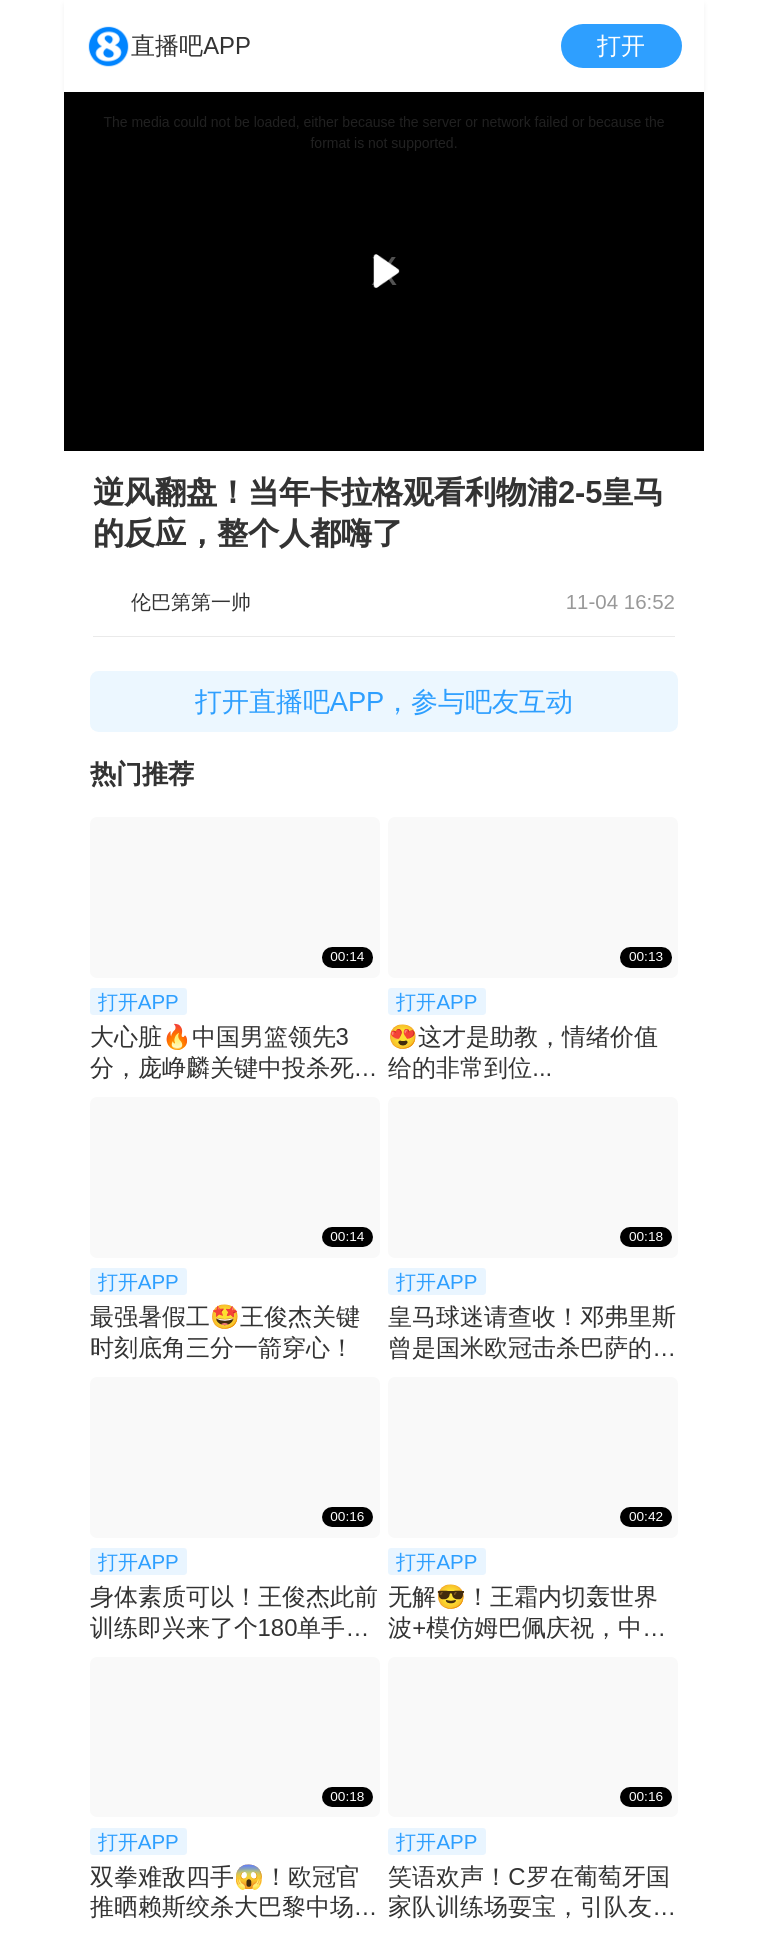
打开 (621, 45)
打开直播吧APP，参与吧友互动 (384, 701)
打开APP (138, 1001)
